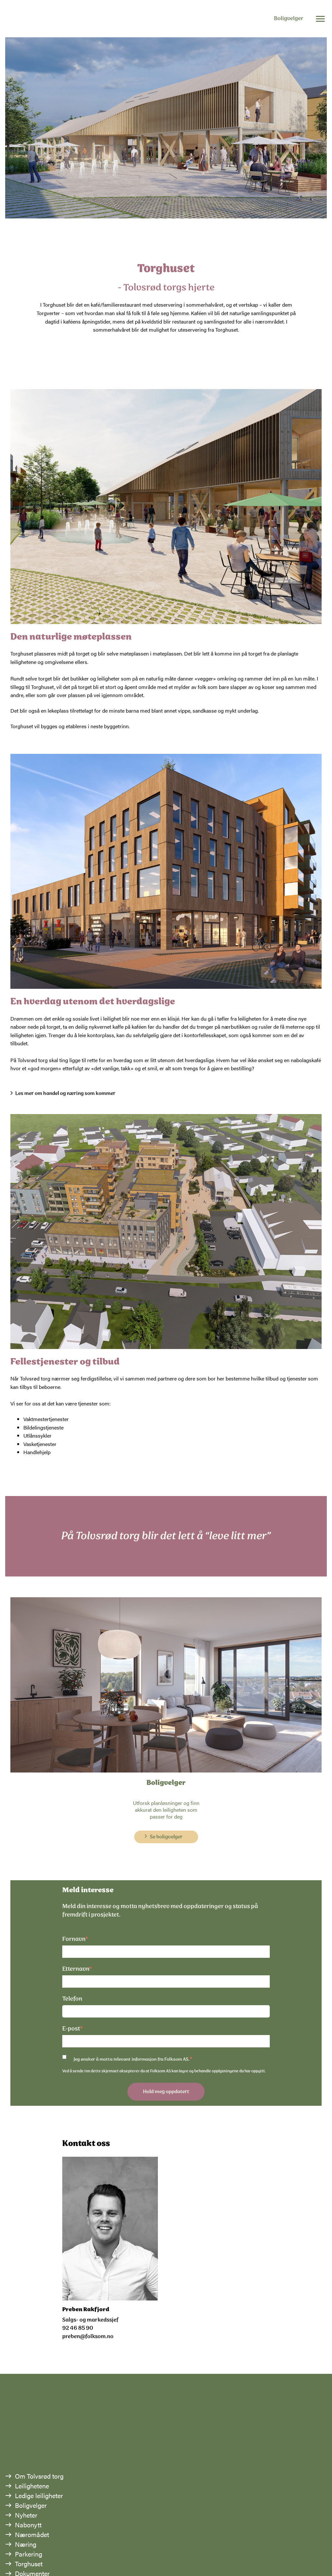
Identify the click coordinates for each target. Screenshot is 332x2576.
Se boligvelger (166, 1837)
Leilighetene (32, 2485)
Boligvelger (288, 19)
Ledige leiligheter (39, 2495)
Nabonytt (28, 2524)
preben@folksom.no (87, 2337)
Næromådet (32, 2534)
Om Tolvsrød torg (39, 2476)
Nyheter (26, 2515)
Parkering (28, 2553)
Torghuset (28, 2563)
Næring (25, 2544)
